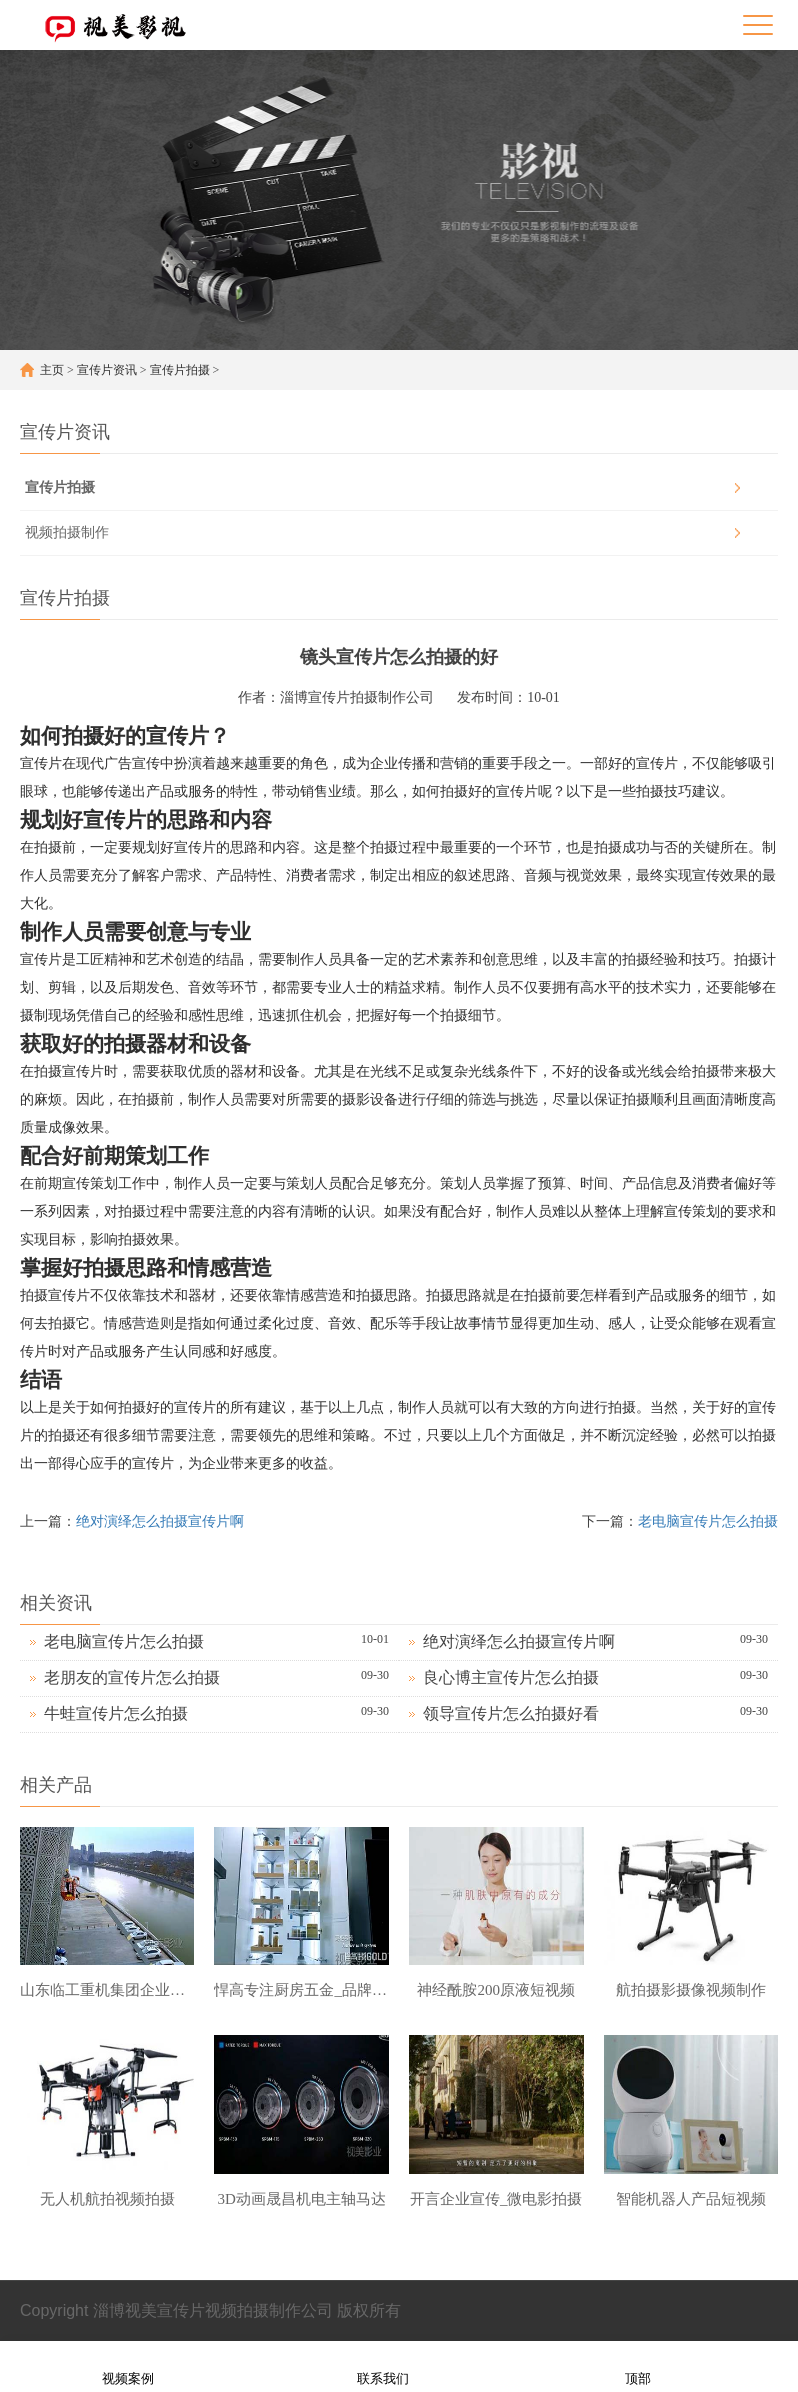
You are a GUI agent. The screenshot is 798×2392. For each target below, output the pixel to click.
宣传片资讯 (107, 370)
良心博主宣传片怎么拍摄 (511, 1677)
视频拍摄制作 (67, 532)
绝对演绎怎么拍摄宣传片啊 (160, 1521)
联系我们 (383, 2365)
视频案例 (128, 2365)
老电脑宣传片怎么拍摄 (708, 1521)
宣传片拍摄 (180, 370)
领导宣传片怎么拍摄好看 (511, 1713)
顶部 (638, 2365)
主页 (52, 370)
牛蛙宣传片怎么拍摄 (116, 1713)
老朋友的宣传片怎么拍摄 (132, 1677)
